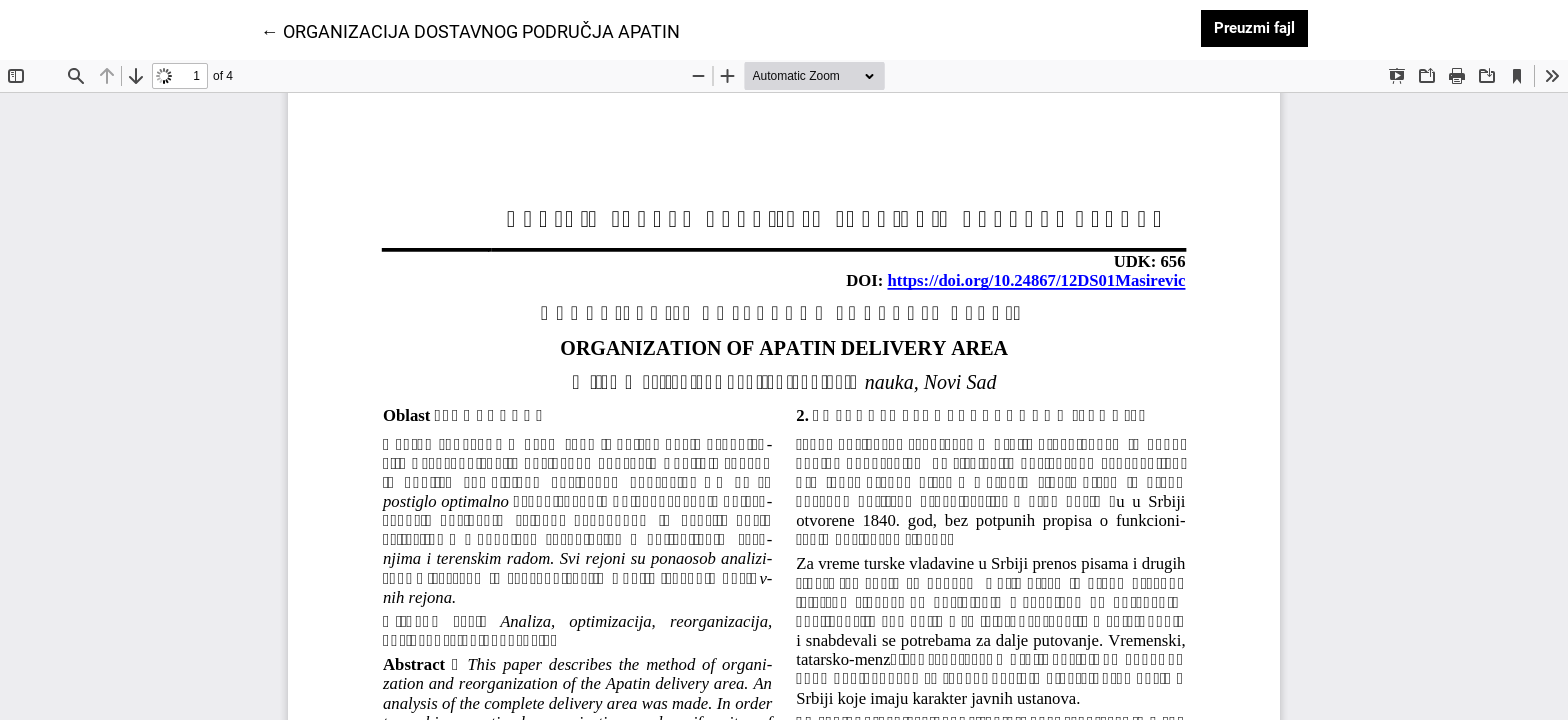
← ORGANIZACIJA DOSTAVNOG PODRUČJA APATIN (470, 30)
